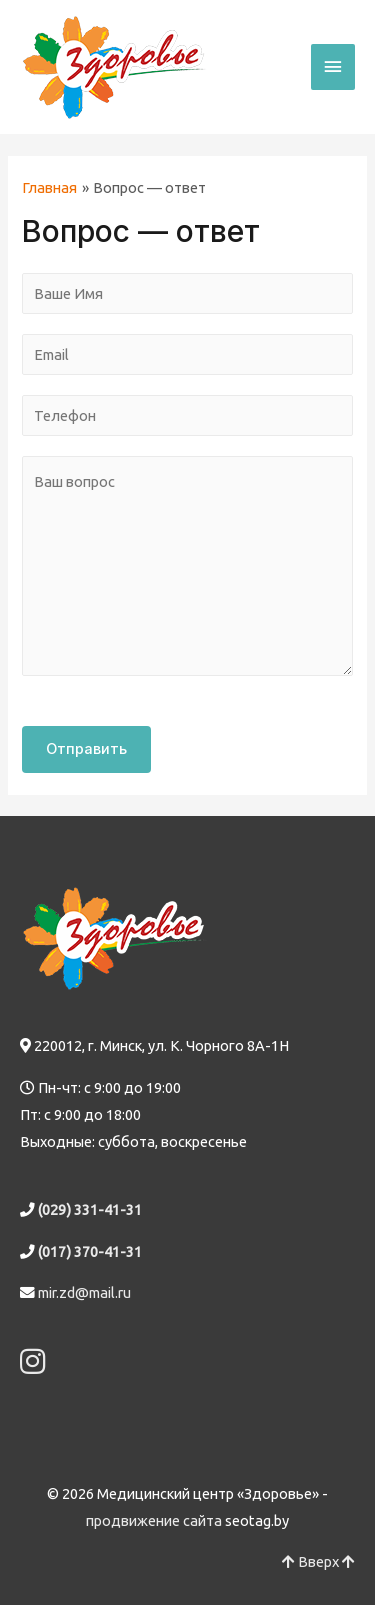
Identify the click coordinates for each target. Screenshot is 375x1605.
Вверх (318, 1561)
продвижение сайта (154, 1520)
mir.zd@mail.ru (84, 1292)
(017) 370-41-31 (90, 1251)
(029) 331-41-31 (90, 1209)
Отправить (86, 749)
